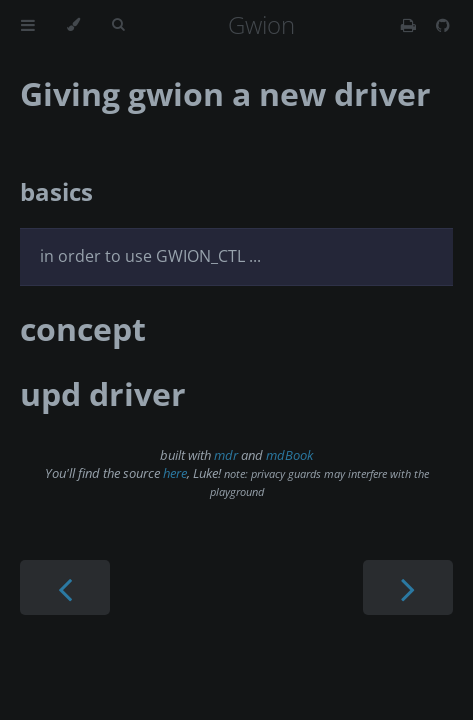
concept (83, 328)
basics (56, 191)
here (175, 473)
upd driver (103, 393)
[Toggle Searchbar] (118, 25)
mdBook (289, 455)
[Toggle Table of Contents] (28, 25)
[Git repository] (443, 25)
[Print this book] (410, 25)
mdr (226, 455)
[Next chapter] (408, 587)
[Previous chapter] (65, 587)
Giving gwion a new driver (225, 93)
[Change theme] (73, 25)
